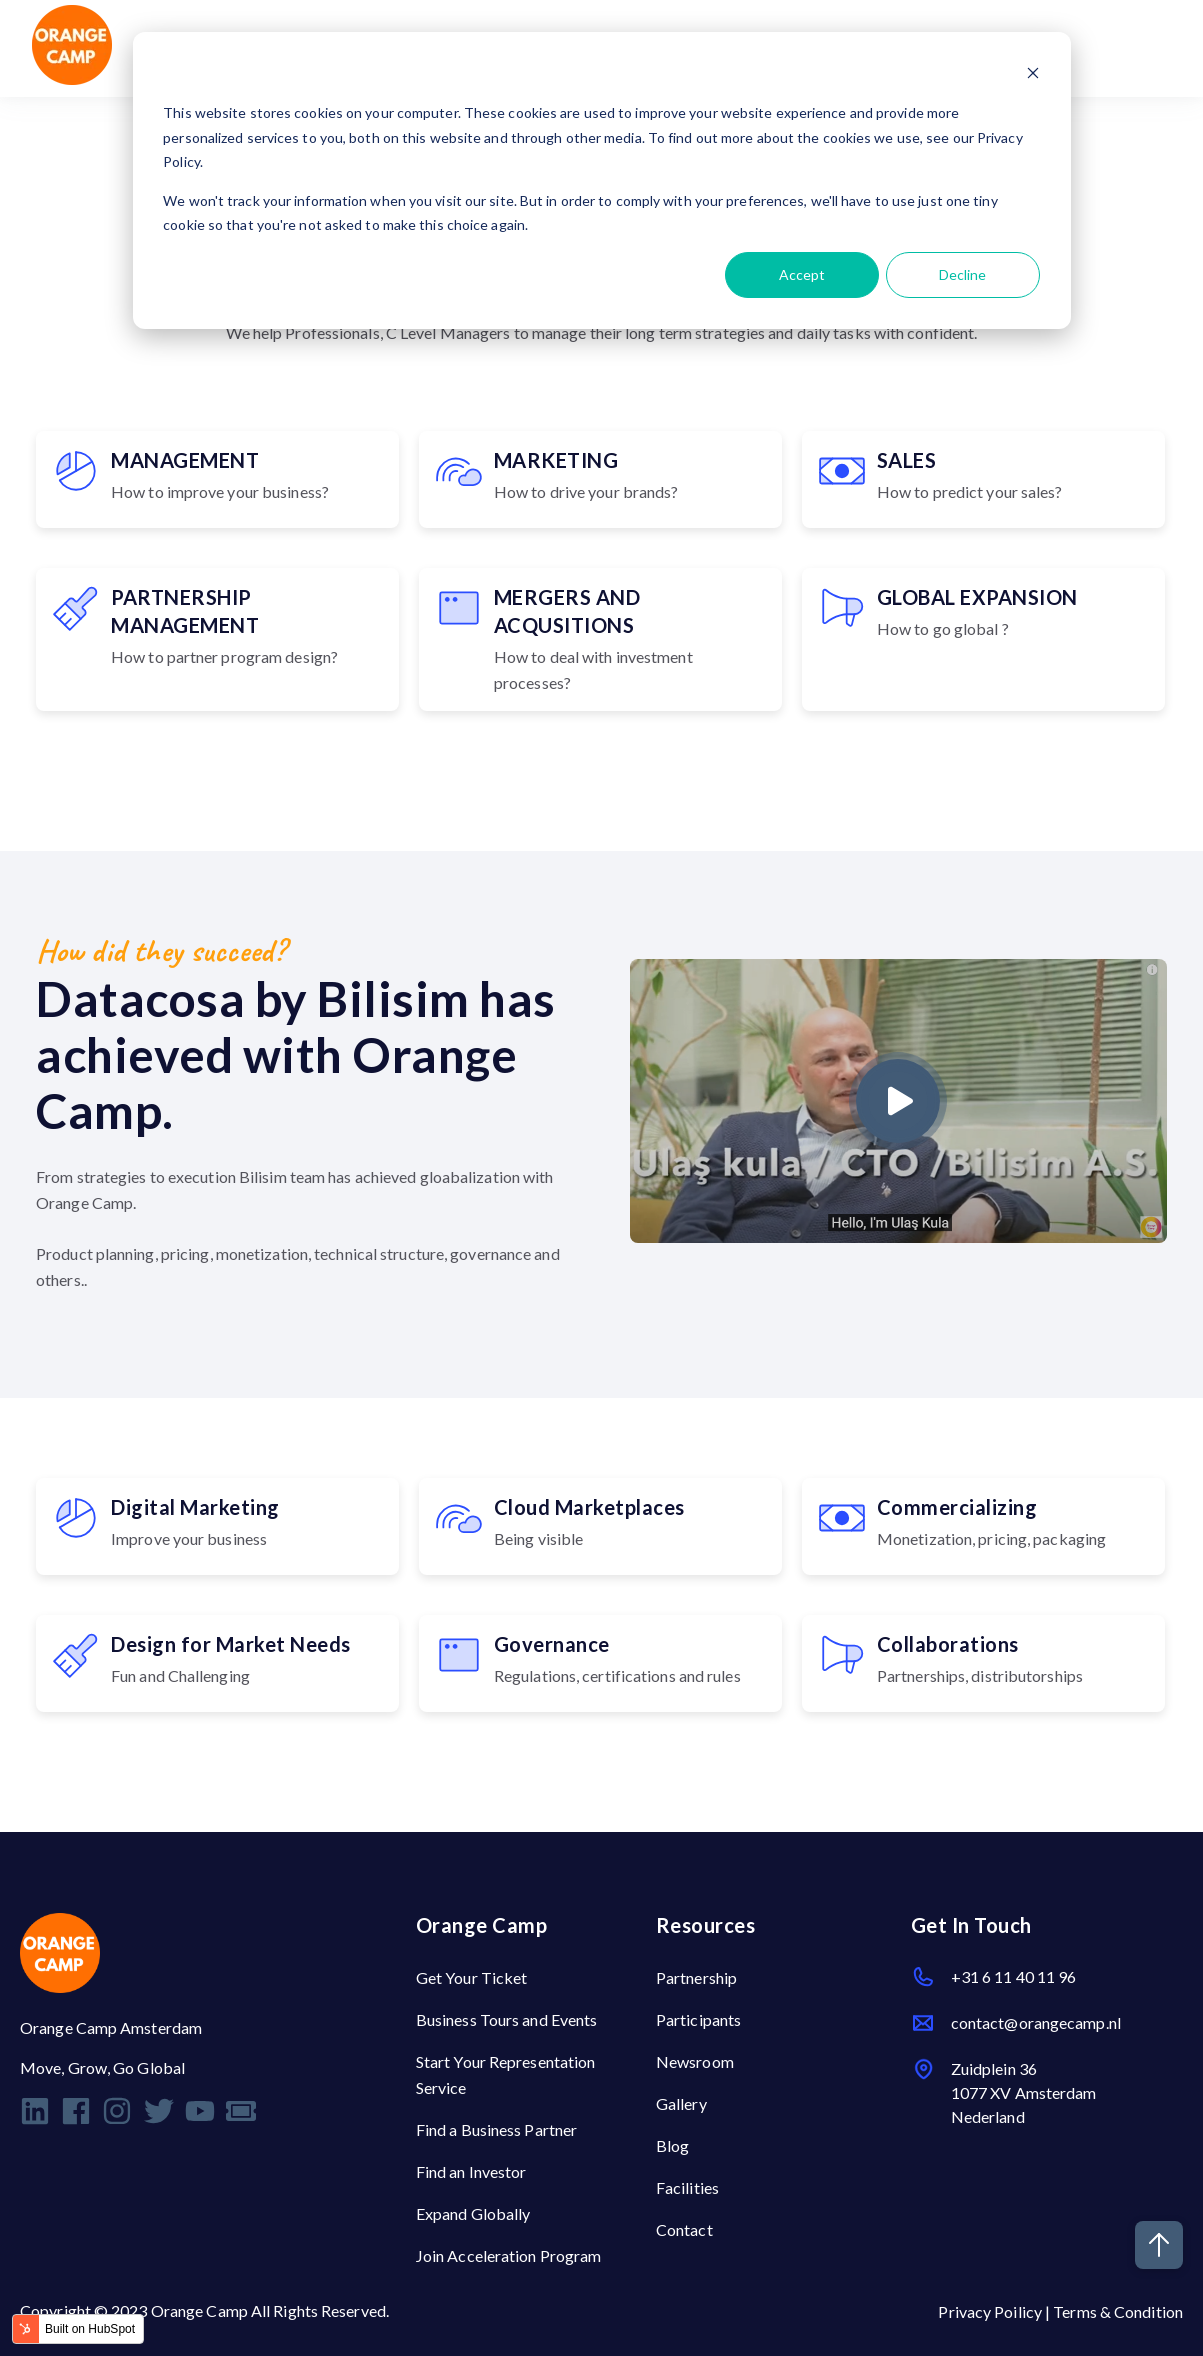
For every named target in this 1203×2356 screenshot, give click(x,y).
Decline (962, 274)
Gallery (681, 2103)
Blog (672, 2145)
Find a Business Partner (496, 2129)
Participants (698, 2019)
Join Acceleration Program (509, 2255)
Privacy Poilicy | (995, 2311)
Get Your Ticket (472, 1977)
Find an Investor (471, 2171)
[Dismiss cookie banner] (1033, 75)
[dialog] (602, 180)
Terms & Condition (1118, 2311)
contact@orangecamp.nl (1036, 2022)
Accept (802, 274)
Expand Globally (473, 2213)
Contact (684, 2229)
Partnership (696, 1977)
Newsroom (695, 2061)
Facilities (687, 2187)
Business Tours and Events (507, 2019)
